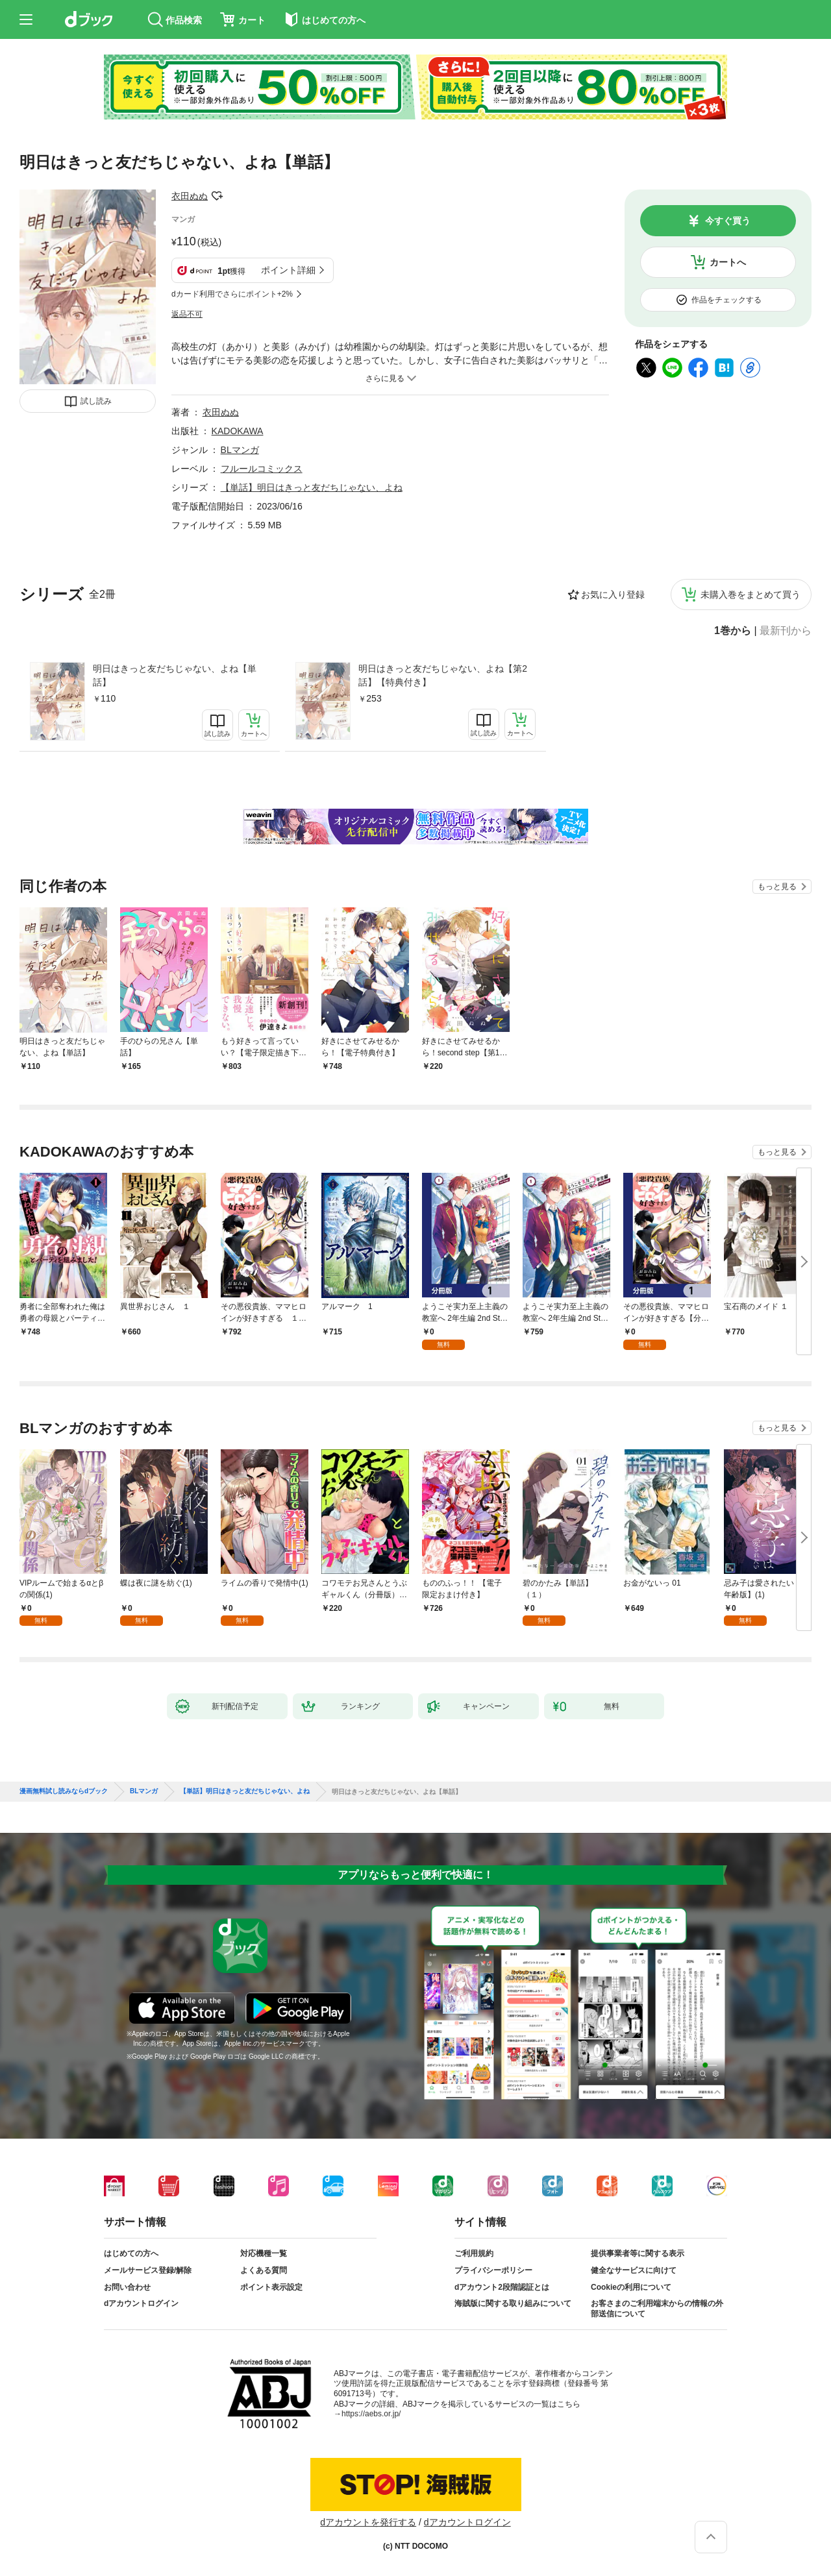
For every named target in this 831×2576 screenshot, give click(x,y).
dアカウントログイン (141, 2303)
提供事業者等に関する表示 (637, 2253)
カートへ (728, 262)
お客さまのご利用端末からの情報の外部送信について (657, 2308)
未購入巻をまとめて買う (750, 594)
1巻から (732, 631)
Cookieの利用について (631, 2287)
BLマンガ (240, 450)
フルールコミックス (262, 468)
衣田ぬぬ (189, 196)
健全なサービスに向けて (633, 2270)
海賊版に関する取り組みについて (512, 2303)
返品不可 (187, 314)
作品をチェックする (726, 299)
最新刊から (786, 631)
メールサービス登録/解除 (148, 2270)
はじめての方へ (131, 2253)
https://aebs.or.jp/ (371, 2413)
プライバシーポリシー (493, 2270)
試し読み (96, 401)
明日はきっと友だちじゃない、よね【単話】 (174, 675)
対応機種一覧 (263, 2253)
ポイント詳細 (288, 270)
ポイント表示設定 (271, 2287)
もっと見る (777, 886)
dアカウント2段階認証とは (501, 2287)
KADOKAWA (238, 431)
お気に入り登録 (613, 594)
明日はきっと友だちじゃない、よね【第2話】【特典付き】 (442, 675)
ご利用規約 (473, 2253)
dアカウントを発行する (368, 2522)
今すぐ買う (727, 220)
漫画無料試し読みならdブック (63, 1791)
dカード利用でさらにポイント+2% (232, 294)
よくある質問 (263, 2270)
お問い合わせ (127, 2287)
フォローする (216, 196)
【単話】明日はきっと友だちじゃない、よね (312, 487)
